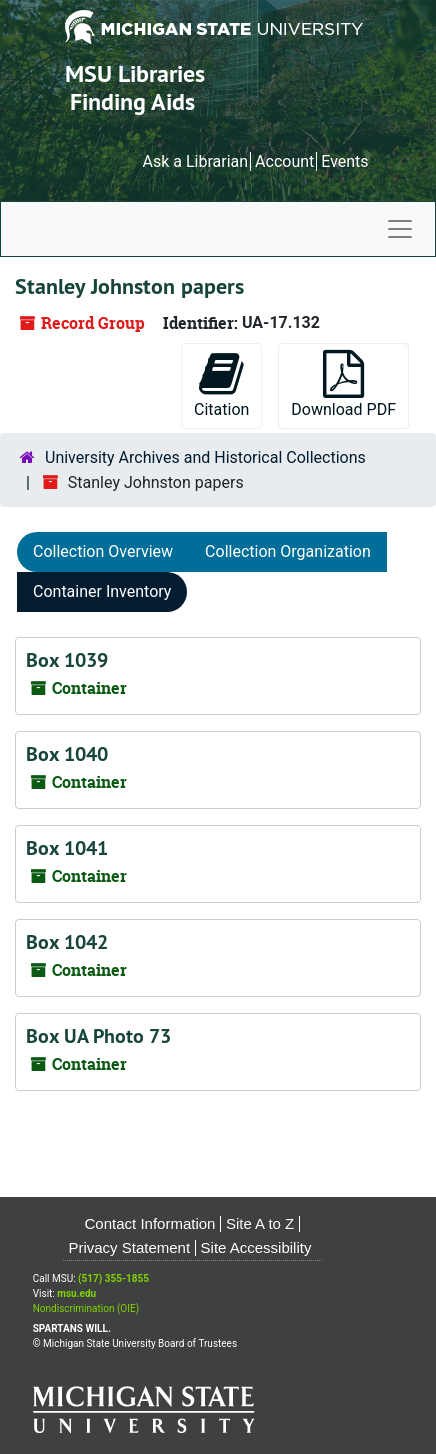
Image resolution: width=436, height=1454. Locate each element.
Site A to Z (260, 1223)
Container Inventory (102, 591)
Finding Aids (132, 101)
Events (344, 161)
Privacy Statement (129, 1247)
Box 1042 (67, 942)
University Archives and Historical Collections (205, 457)
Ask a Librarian (195, 161)
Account (284, 161)
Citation (221, 384)
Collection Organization (288, 551)
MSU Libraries (135, 73)
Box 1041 (67, 848)
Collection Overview (103, 551)
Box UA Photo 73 (98, 1036)
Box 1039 (67, 660)
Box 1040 (67, 754)
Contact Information (150, 1223)
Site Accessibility (256, 1247)
